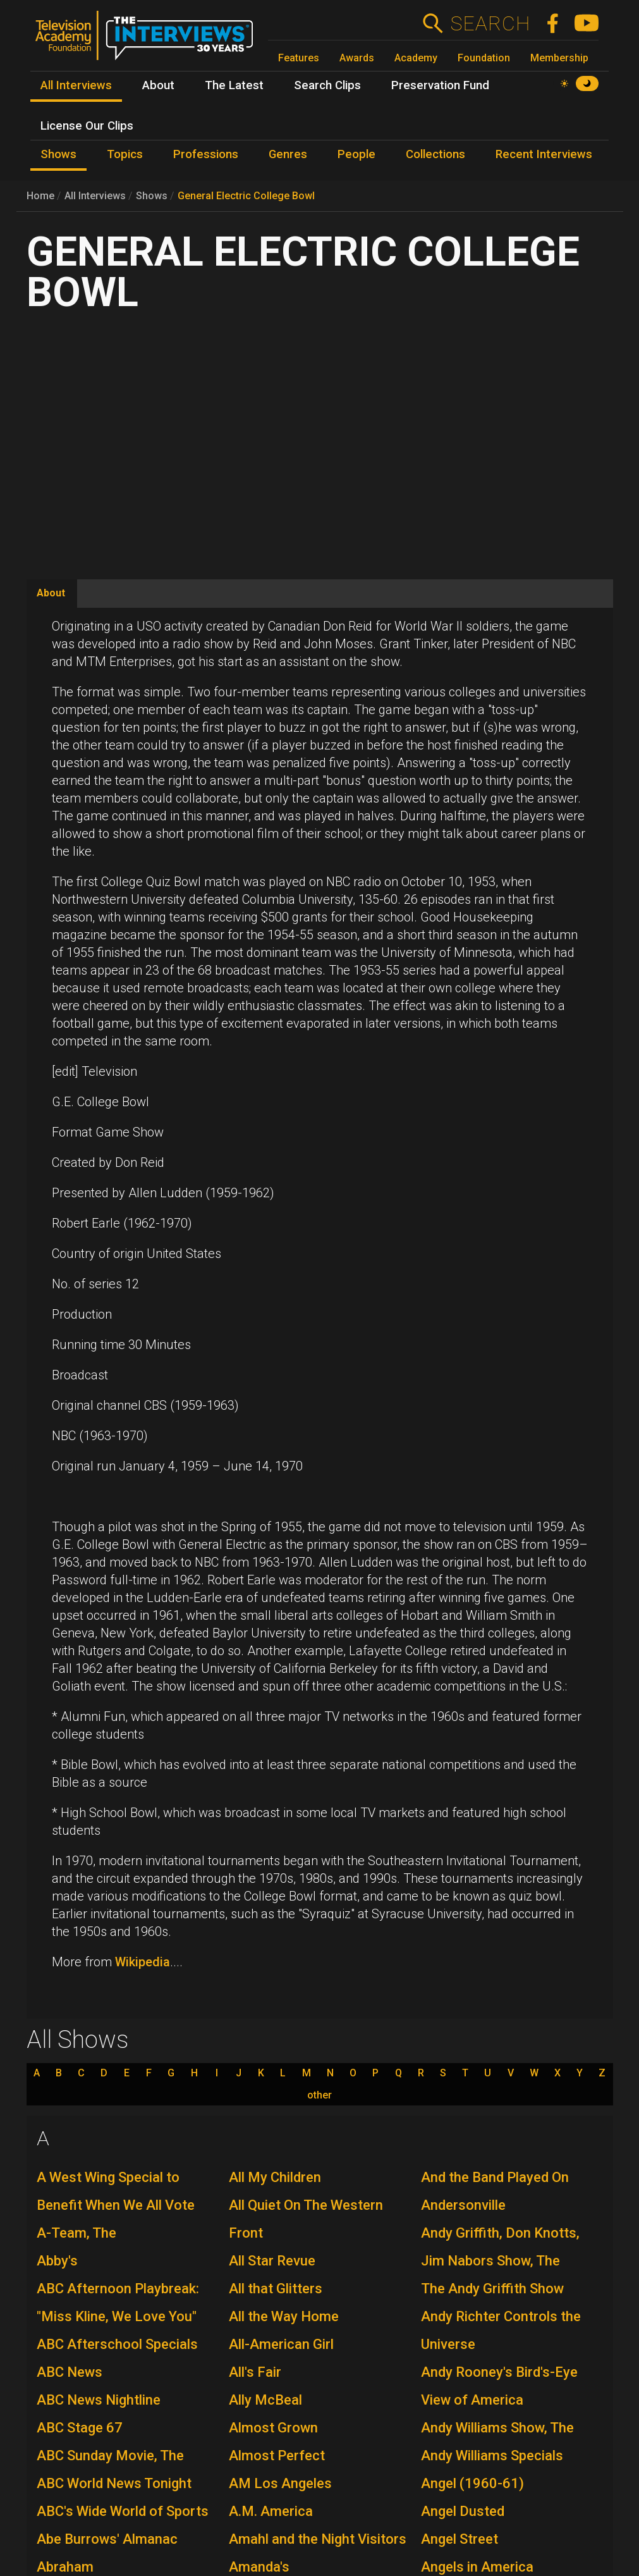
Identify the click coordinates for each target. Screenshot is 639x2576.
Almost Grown (273, 2428)
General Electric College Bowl (246, 196)
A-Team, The (76, 2233)
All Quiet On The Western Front (306, 2219)
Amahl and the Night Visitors (317, 2539)
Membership (559, 58)
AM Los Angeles (280, 2483)
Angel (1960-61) (472, 2483)
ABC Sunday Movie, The (110, 2455)
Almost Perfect (277, 2455)
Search (490, 23)
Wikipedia (142, 1961)
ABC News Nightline (99, 2400)
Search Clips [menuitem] (327, 85)
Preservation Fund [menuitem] (440, 85)
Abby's (57, 2261)
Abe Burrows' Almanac (107, 2539)
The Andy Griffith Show (492, 2288)
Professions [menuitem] (205, 154)
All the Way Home (284, 2316)
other (319, 2095)
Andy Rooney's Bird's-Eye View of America (499, 2386)
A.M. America (271, 2511)
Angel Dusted (462, 2511)
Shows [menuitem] (58, 154)
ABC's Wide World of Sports (123, 2511)
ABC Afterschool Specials (117, 2344)
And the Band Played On (495, 2177)
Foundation (484, 58)
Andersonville (463, 2205)
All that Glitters (275, 2288)
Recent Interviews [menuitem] (544, 154)
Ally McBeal (265, 2400)
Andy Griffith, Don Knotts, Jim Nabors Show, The (500, 2247)
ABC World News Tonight (114, 2483)
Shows (151, 196)
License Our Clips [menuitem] (86, 126)
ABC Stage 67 (80, 2428)
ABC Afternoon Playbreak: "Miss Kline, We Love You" (118, 2302)
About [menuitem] (158, 85)
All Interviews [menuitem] (76, 85)
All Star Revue (272, 2261)
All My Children (275, 2177)
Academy (415, 58)
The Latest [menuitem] (234, 85)
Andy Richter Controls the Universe (501, 2330)
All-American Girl (281, 2344)
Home (40, 196)
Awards (356, 58)
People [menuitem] (356, 154)
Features (298, 58)
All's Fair (255, 2372)
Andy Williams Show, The (497, 2428)
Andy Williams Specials (492, 2455)
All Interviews (95, 196)
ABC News (69, 2372)
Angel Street (459, 2539)
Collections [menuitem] (435, 154)
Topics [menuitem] (125, 154)
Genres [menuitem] (288, 154)
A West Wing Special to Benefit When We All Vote (116, 2191)
